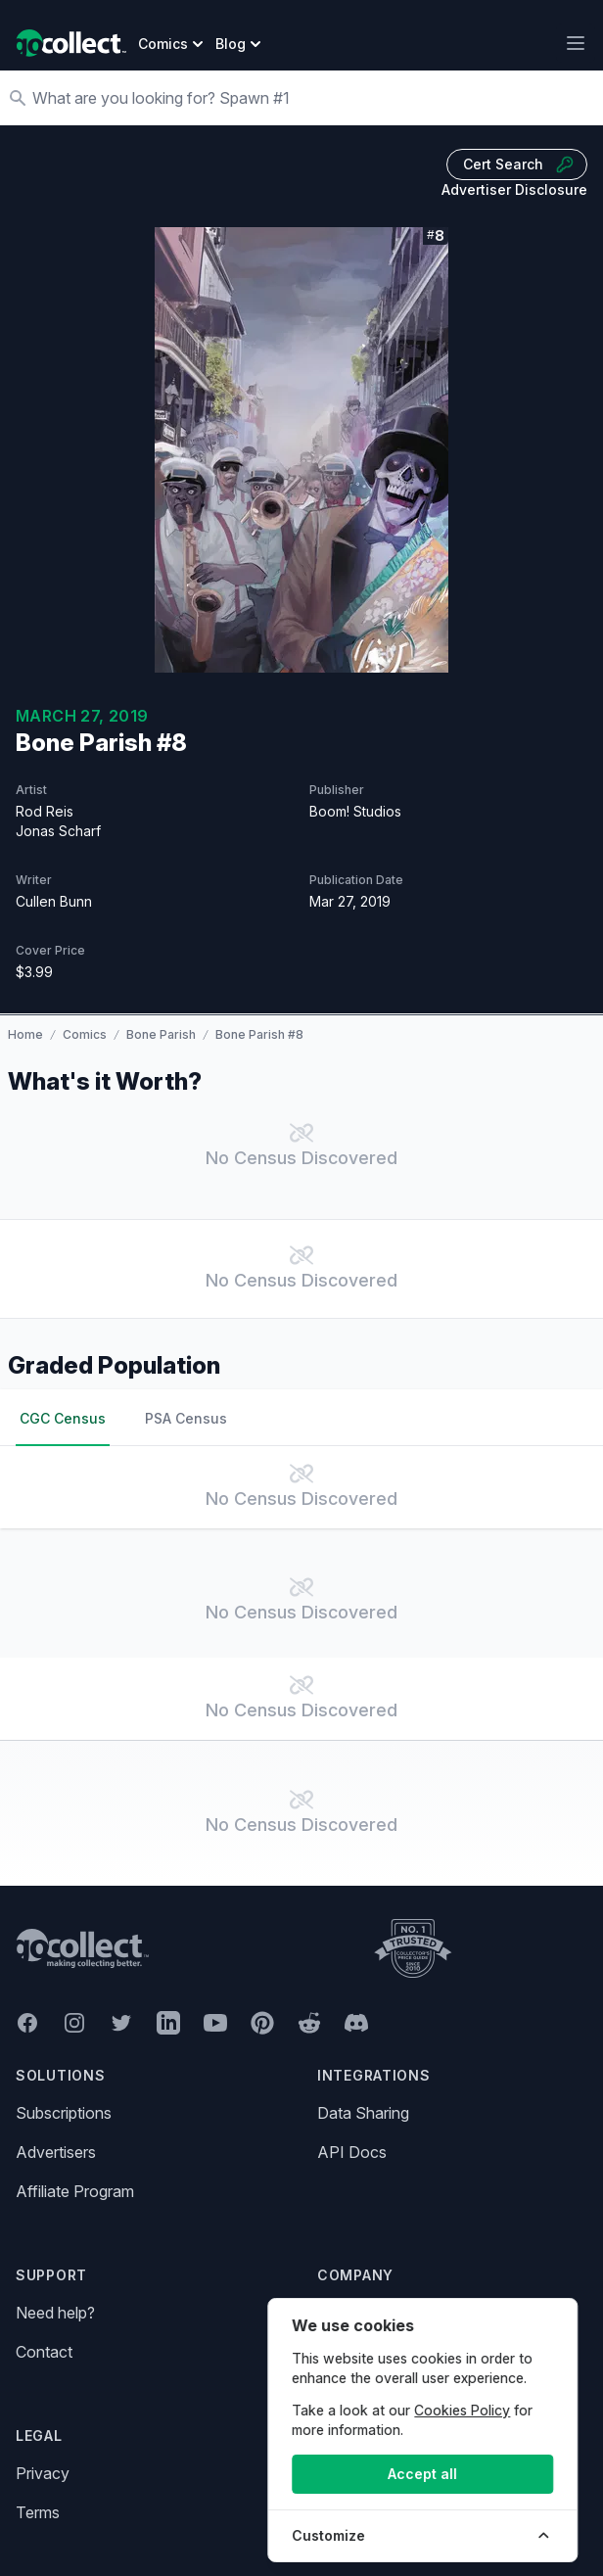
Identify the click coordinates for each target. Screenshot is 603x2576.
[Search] (311, 97)
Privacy (43, 2473)
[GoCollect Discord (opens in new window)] (356, 2023)
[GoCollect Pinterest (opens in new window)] (262, 2023)
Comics (85, 1034)
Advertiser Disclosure (514, 189)
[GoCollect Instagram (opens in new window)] (74, 2023)
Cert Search (519, 164)
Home (25, 1034)
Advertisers (56, 2152)
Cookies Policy (467, 2410)
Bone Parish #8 (259, 1034)
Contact (44, 2352)
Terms (38, 2512)
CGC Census (63, 1418)
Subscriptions (64, 2113)
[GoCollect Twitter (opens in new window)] (121, 2023)
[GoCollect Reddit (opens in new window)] (309, 2023)
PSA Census (186, 1418)
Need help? (55, 2312)
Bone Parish (161, 1034)
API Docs (352, 2152)
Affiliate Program (75, 2191)
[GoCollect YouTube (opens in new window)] (215, 2023)
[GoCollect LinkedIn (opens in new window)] (168, 2023)
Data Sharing (363, 2113)
